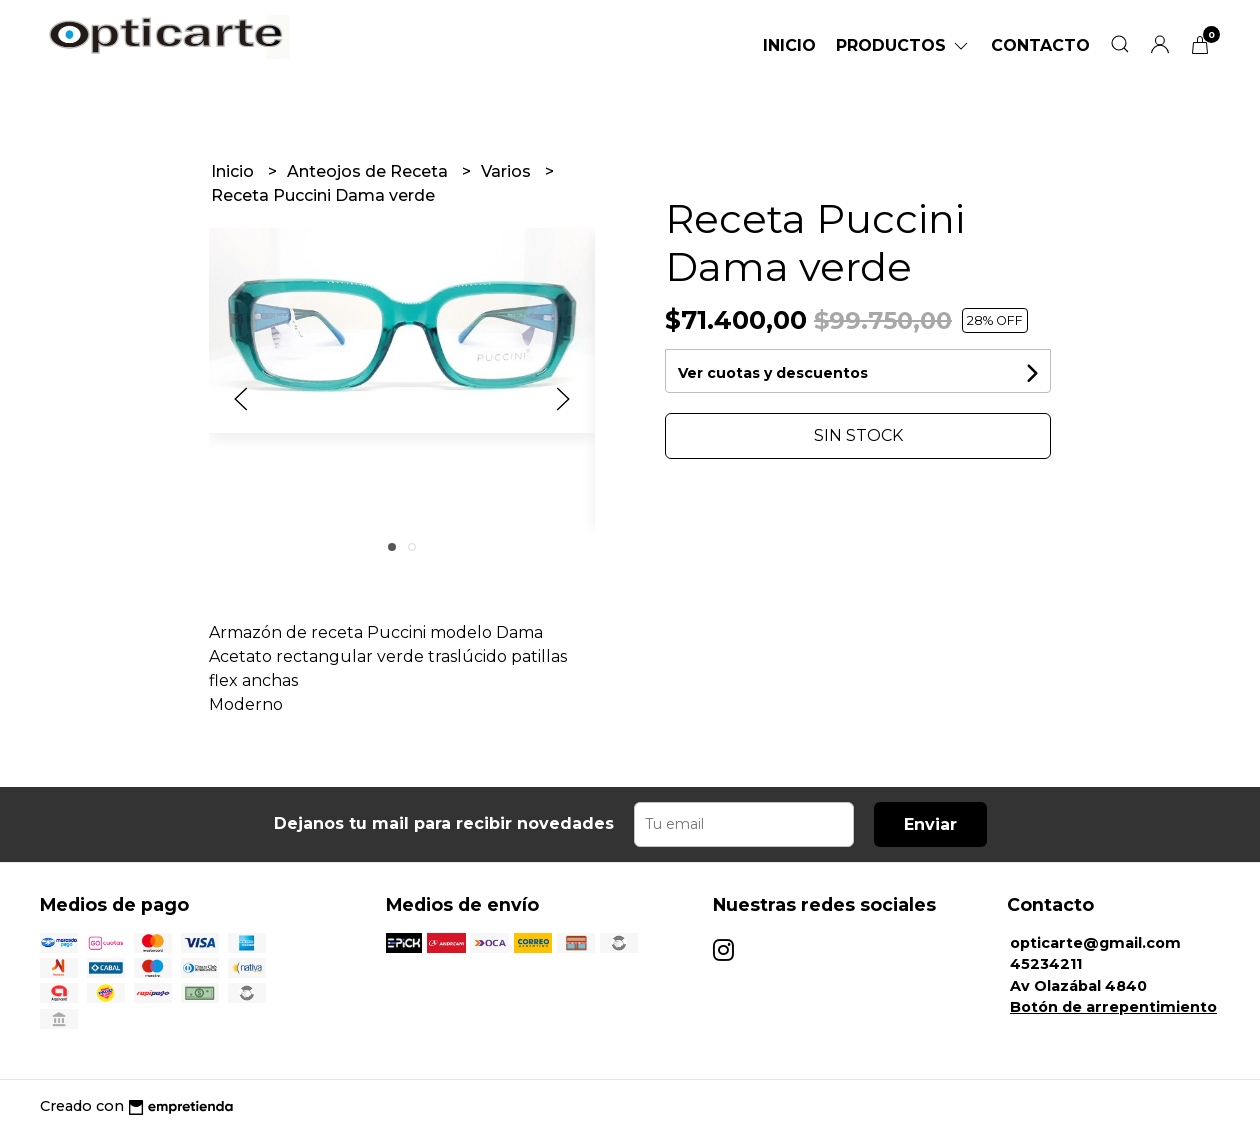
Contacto (1040, 45)
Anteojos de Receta (369, 171)
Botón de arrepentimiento (1113, 1007)
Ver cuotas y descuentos (773, 373)
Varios (508, 171)
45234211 (1046, 964)
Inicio (789, 45)
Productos (903, 45)
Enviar (930, 824)
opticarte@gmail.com (1095, 943)
